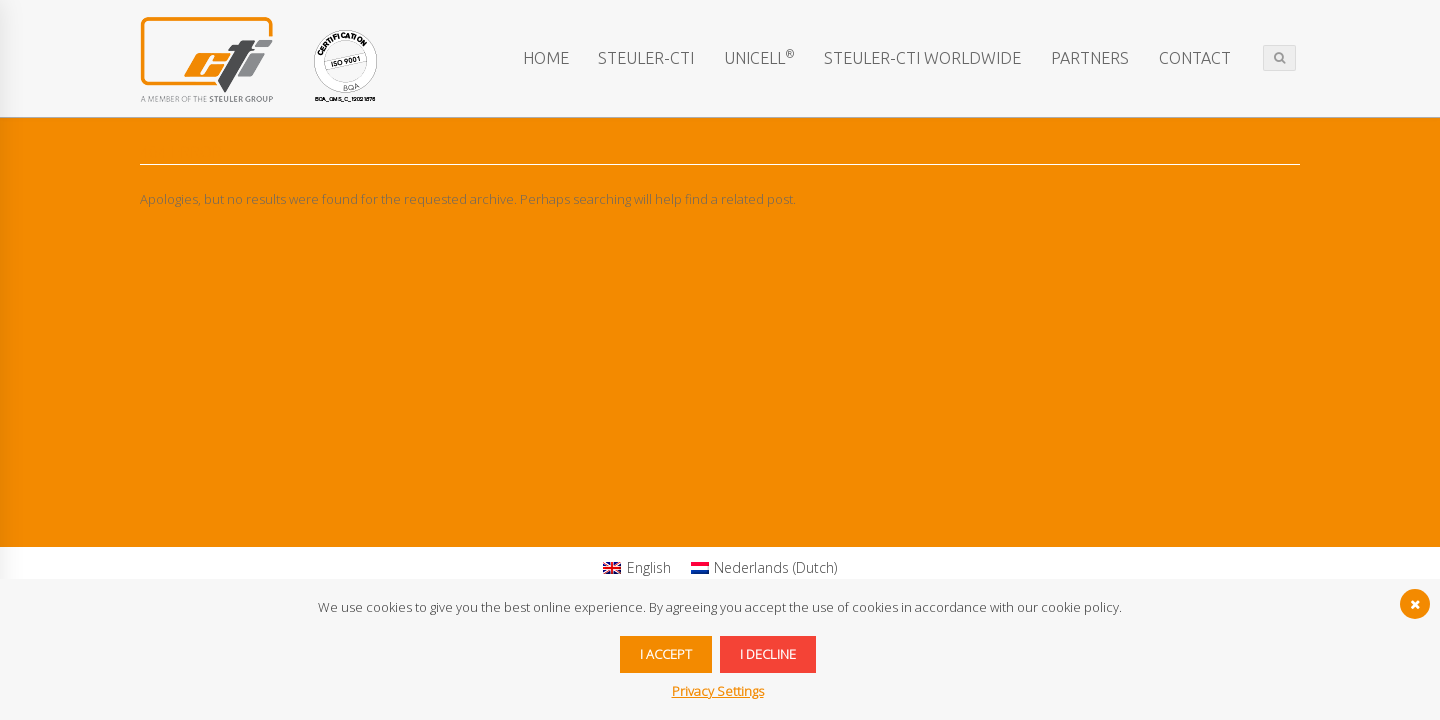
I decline (768, 654)
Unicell (759, 57)
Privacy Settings (718, 691)
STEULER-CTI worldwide (922, 58)
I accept (666, 654)
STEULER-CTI (646, 58)
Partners (1090, 58)
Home (546, 58)
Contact (1195, 58)
